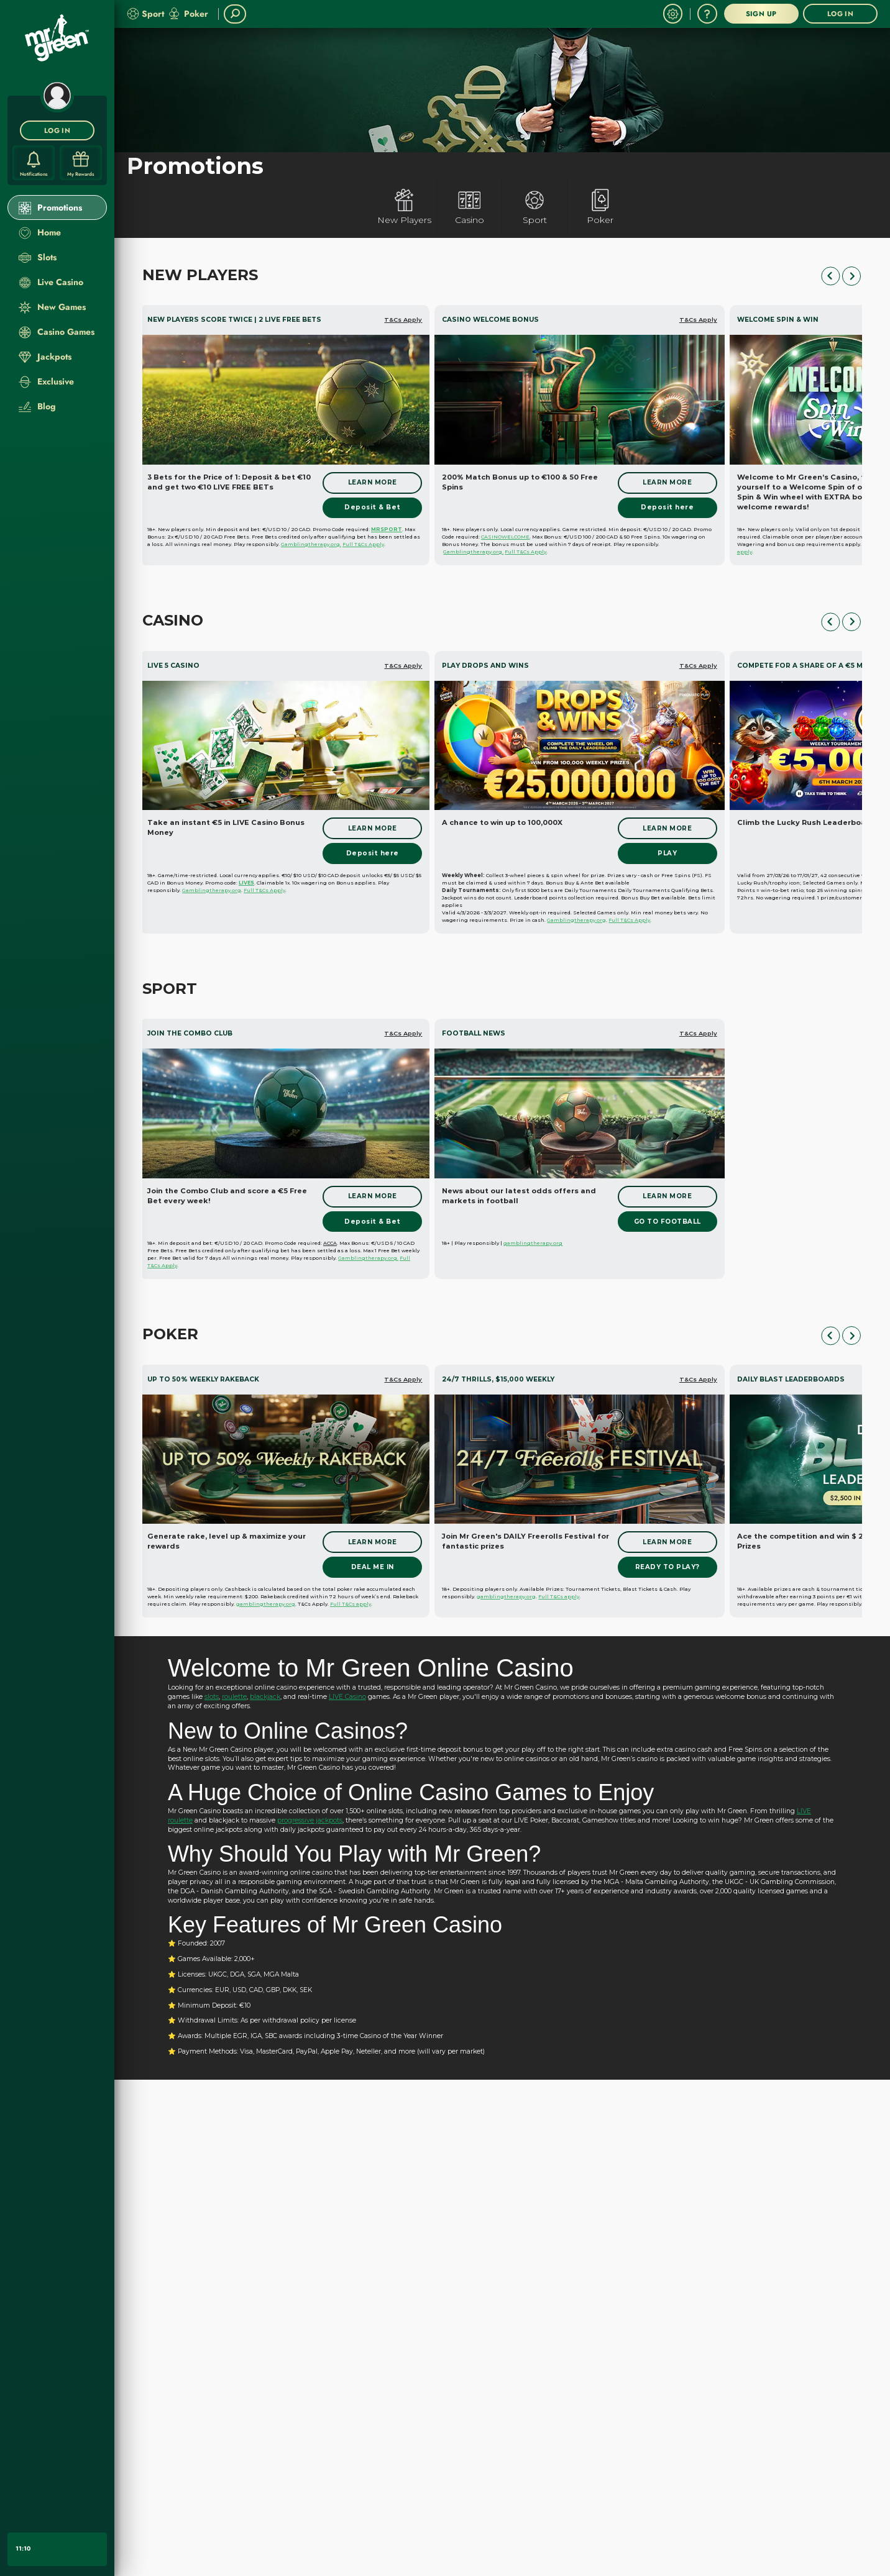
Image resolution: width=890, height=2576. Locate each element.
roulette (234, 1697)
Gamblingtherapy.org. (311, 544)
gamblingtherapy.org (532, 1243)
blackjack (265, 1697)
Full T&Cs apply (350, 1604)
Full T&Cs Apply (363, 544)
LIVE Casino (347, 1697)
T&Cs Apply (403, 319)
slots (211, 1697)
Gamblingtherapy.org (211, 890)
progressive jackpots (309, 1820)
